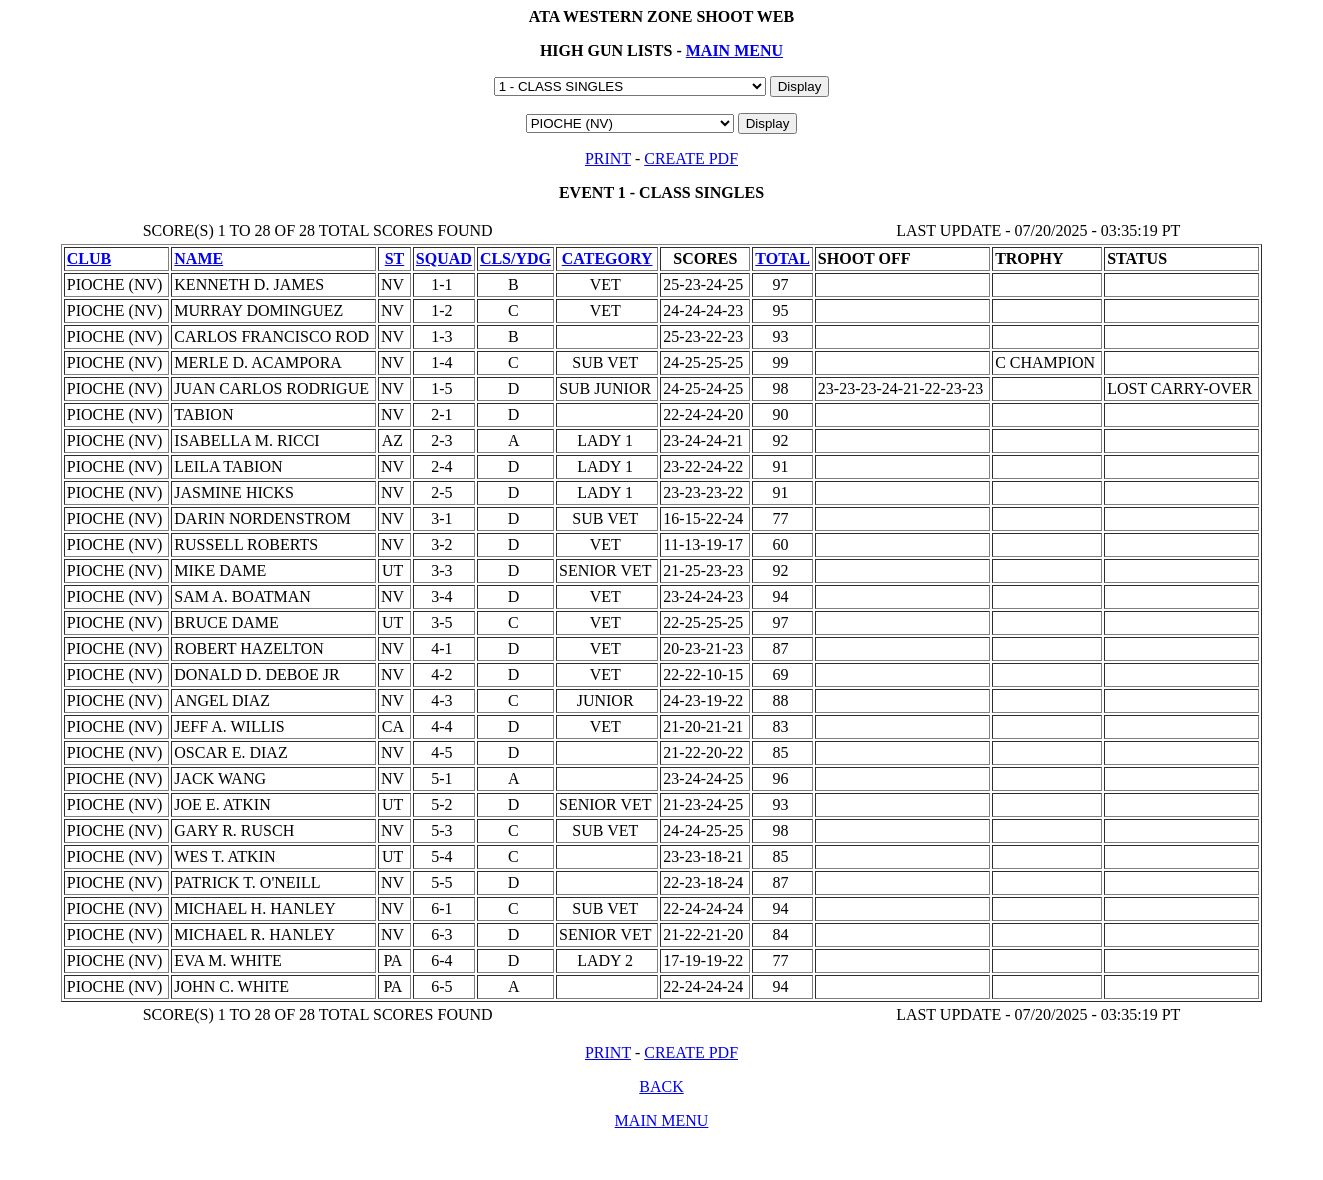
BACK (661, 1086)
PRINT (608, 158)
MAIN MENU (734, 50)
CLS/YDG (515, 258)
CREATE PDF (691, 158)
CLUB (89, 258)
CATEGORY (607, 258)
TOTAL (782, 258)
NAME (198, 258)
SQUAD (444, 258)
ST (395, 258)
